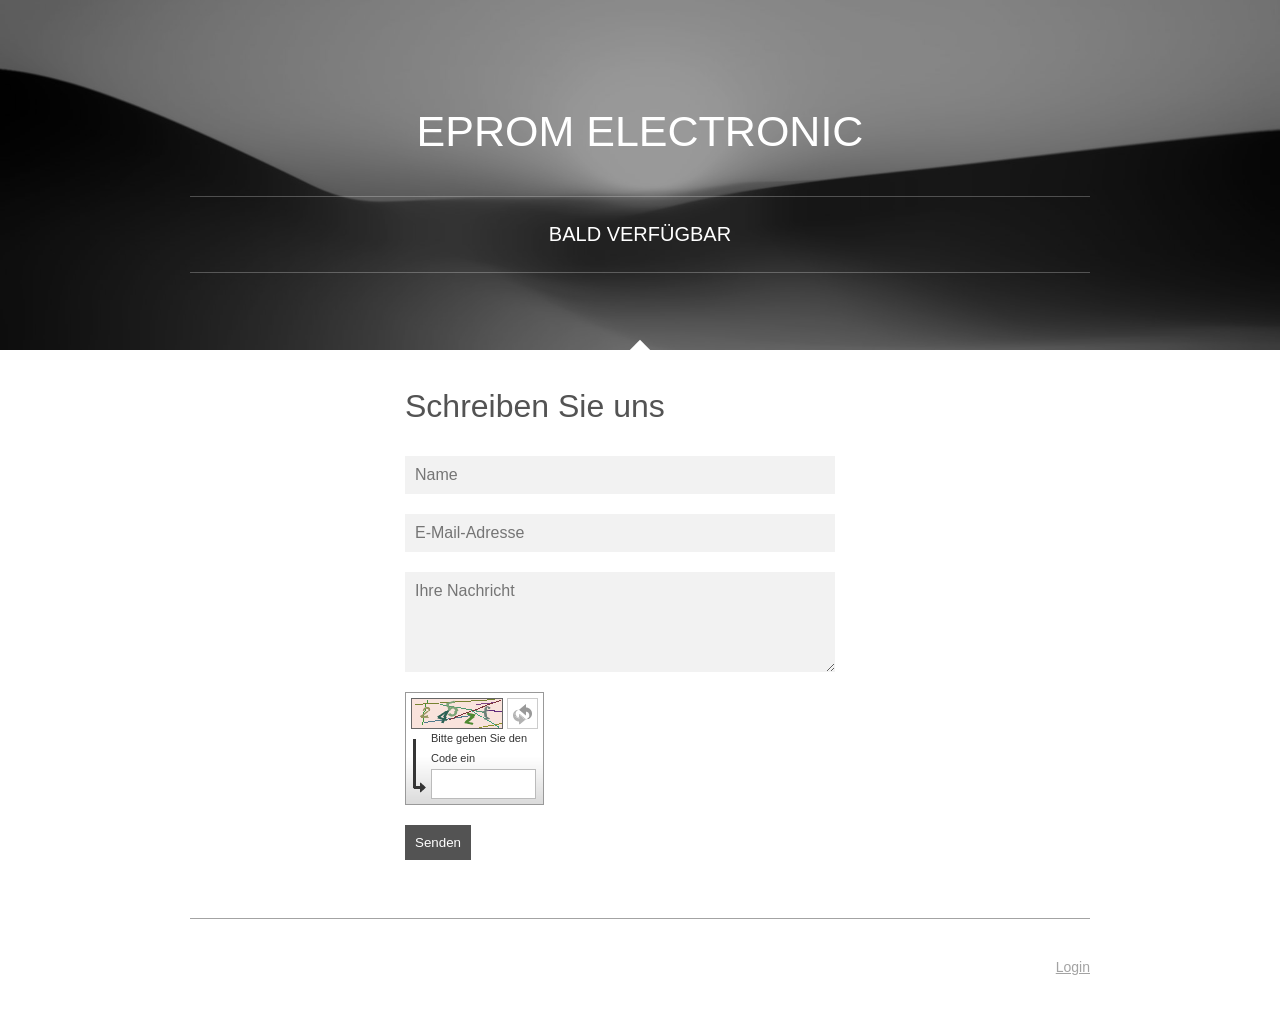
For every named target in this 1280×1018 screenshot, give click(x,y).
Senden (438, 842)
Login (1073, 967)
